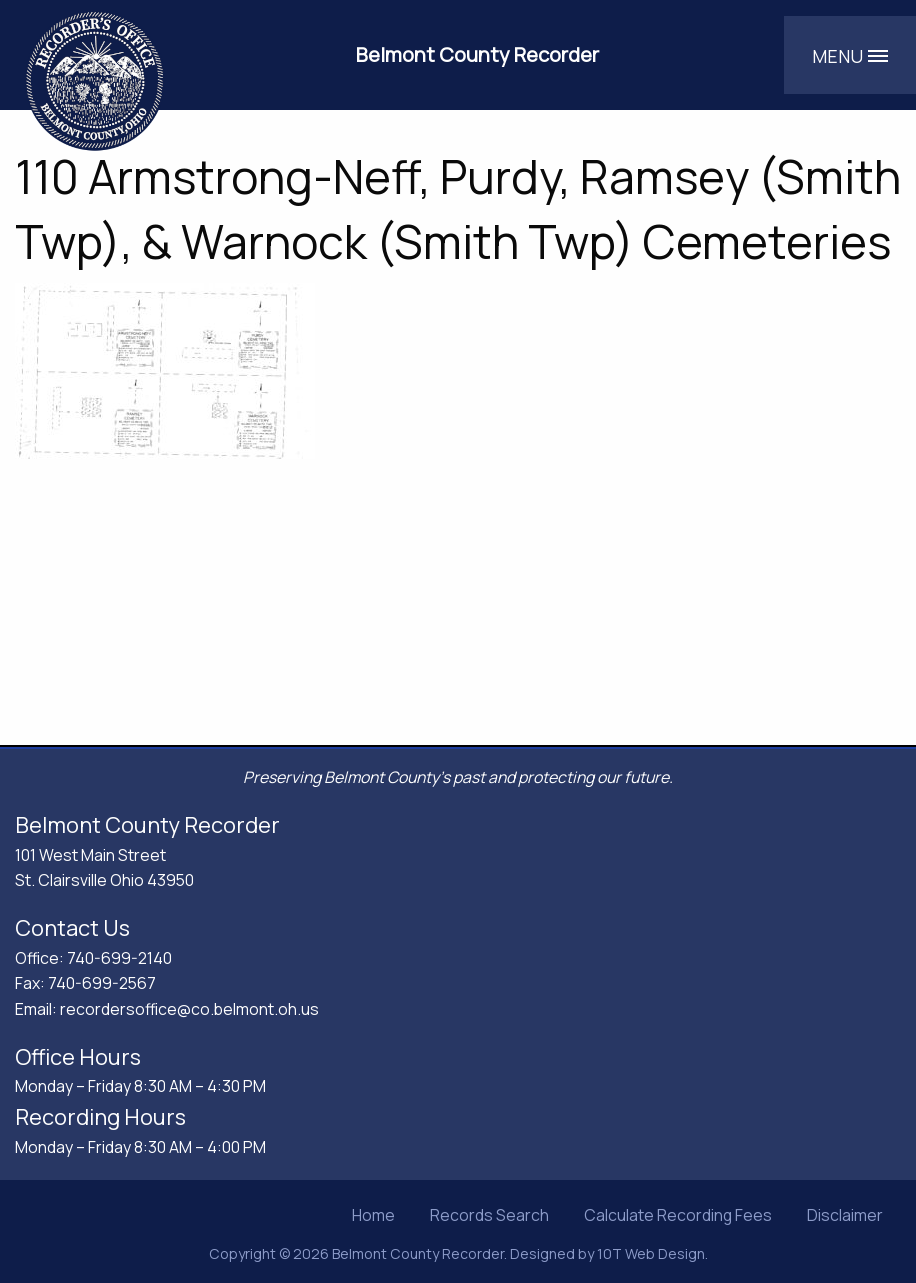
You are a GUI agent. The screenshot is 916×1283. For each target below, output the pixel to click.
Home (373, 1215)
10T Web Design (651, 1253)
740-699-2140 (119, 958)
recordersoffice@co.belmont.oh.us (189, 1009)
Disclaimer (845, 1215)
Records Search (489, 1215)
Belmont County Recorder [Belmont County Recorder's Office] (477, 54)
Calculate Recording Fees (678, 1215)
